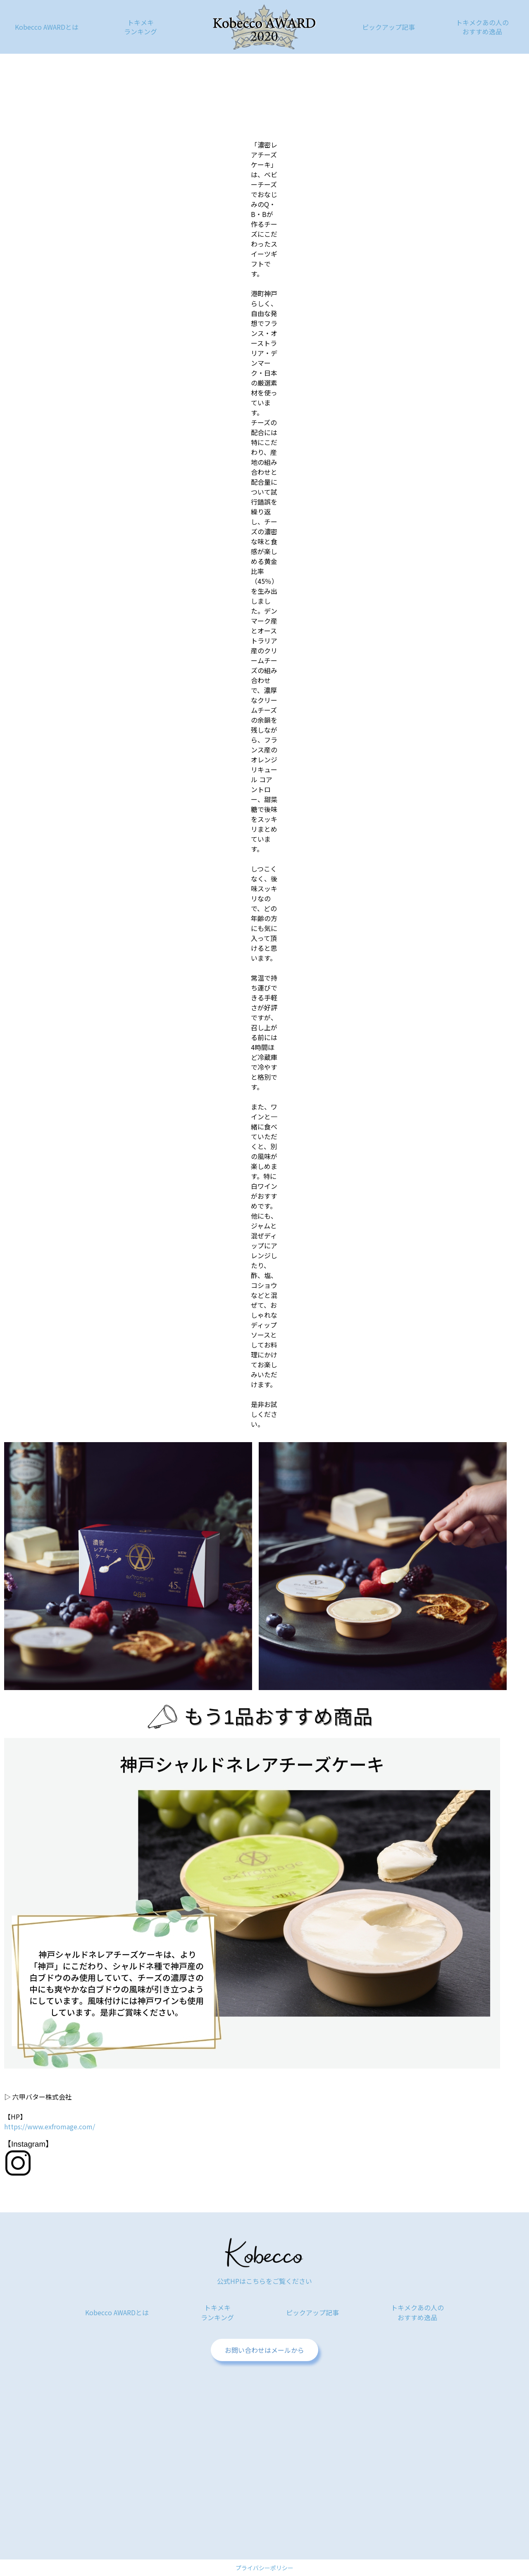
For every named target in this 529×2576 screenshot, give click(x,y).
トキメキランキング (140, 27)
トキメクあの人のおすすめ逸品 (482, 27)
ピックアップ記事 (388, 26)
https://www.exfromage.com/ (49, 2126)
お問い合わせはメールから (264, 2350)
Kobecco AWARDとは (47, 26)
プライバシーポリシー (264, 2568)
